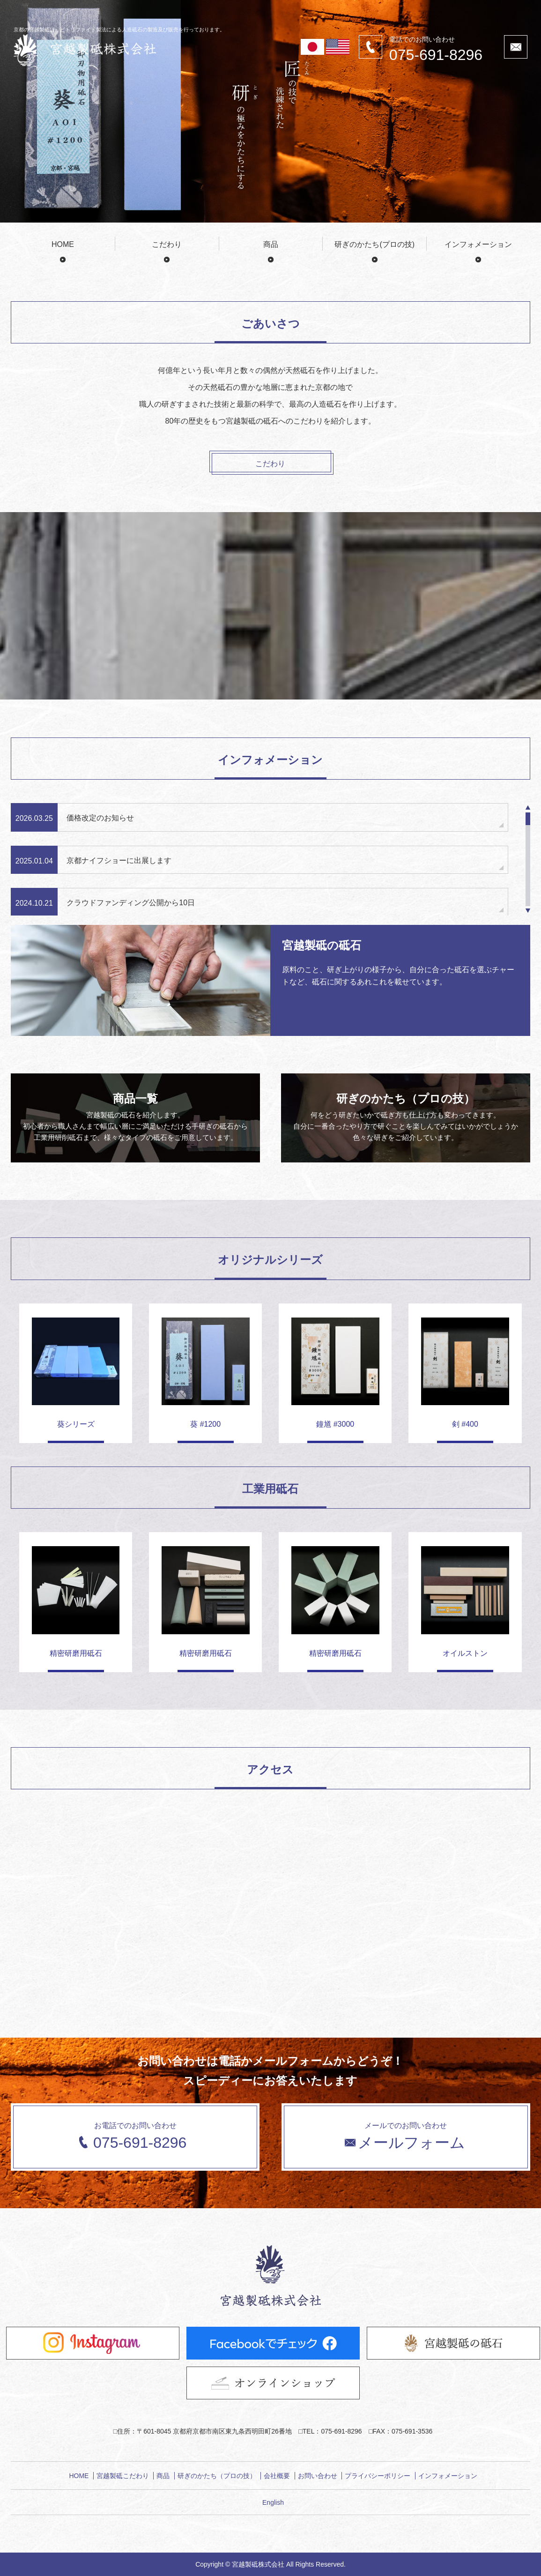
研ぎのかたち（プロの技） (217, 2475)
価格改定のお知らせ (100, 818)
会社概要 (277, 2475)
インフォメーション (478, 244)
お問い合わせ (317, 2475)
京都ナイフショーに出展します (119, 860)
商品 (270, 244)
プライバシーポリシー (377, 2475)
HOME (63, 244)
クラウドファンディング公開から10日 (131, 903)
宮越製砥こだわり (122, 2475)
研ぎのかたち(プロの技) (374, 244)
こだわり (167, 244)
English (273, 2502)
